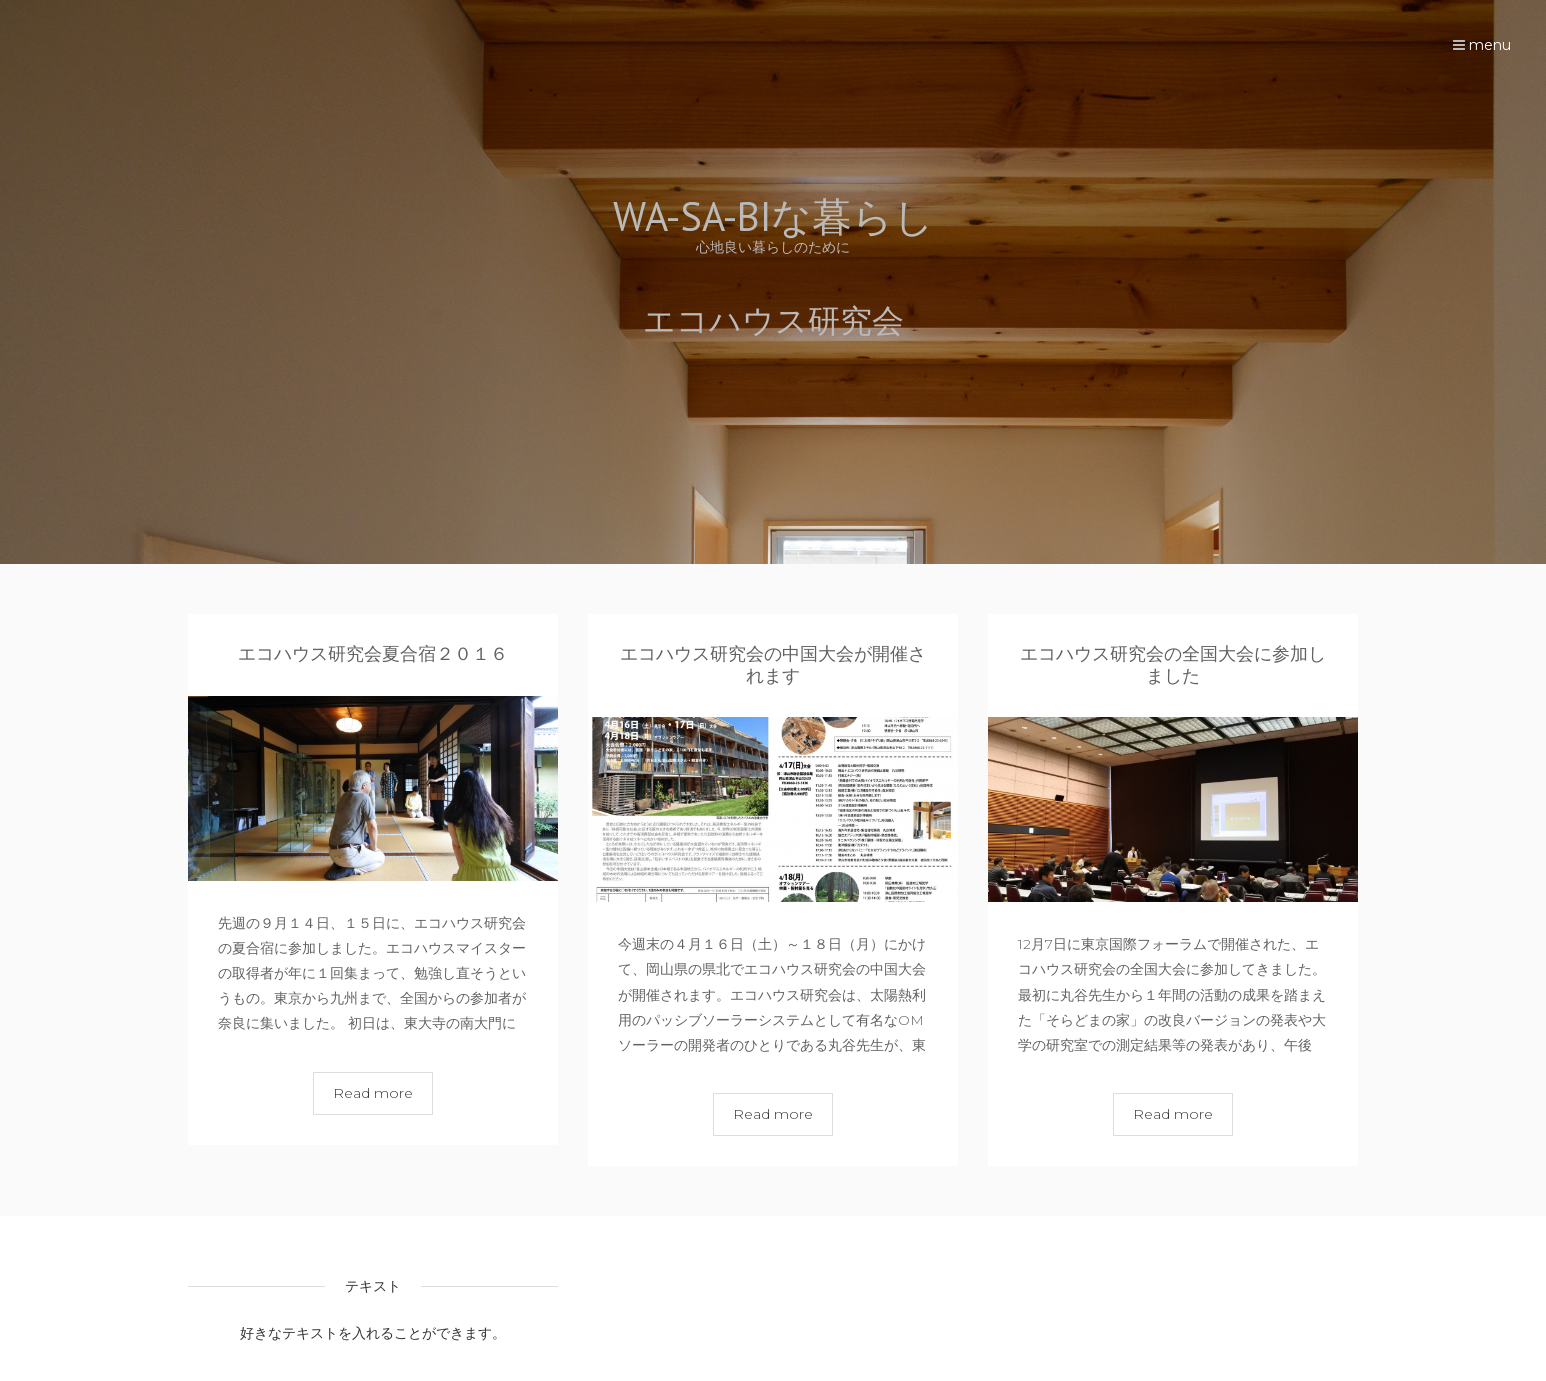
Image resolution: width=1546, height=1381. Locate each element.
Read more (373, 1093)
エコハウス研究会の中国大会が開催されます (773, 665)
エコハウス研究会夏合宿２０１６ (373, 654)
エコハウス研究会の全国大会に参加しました (1173, 665)
